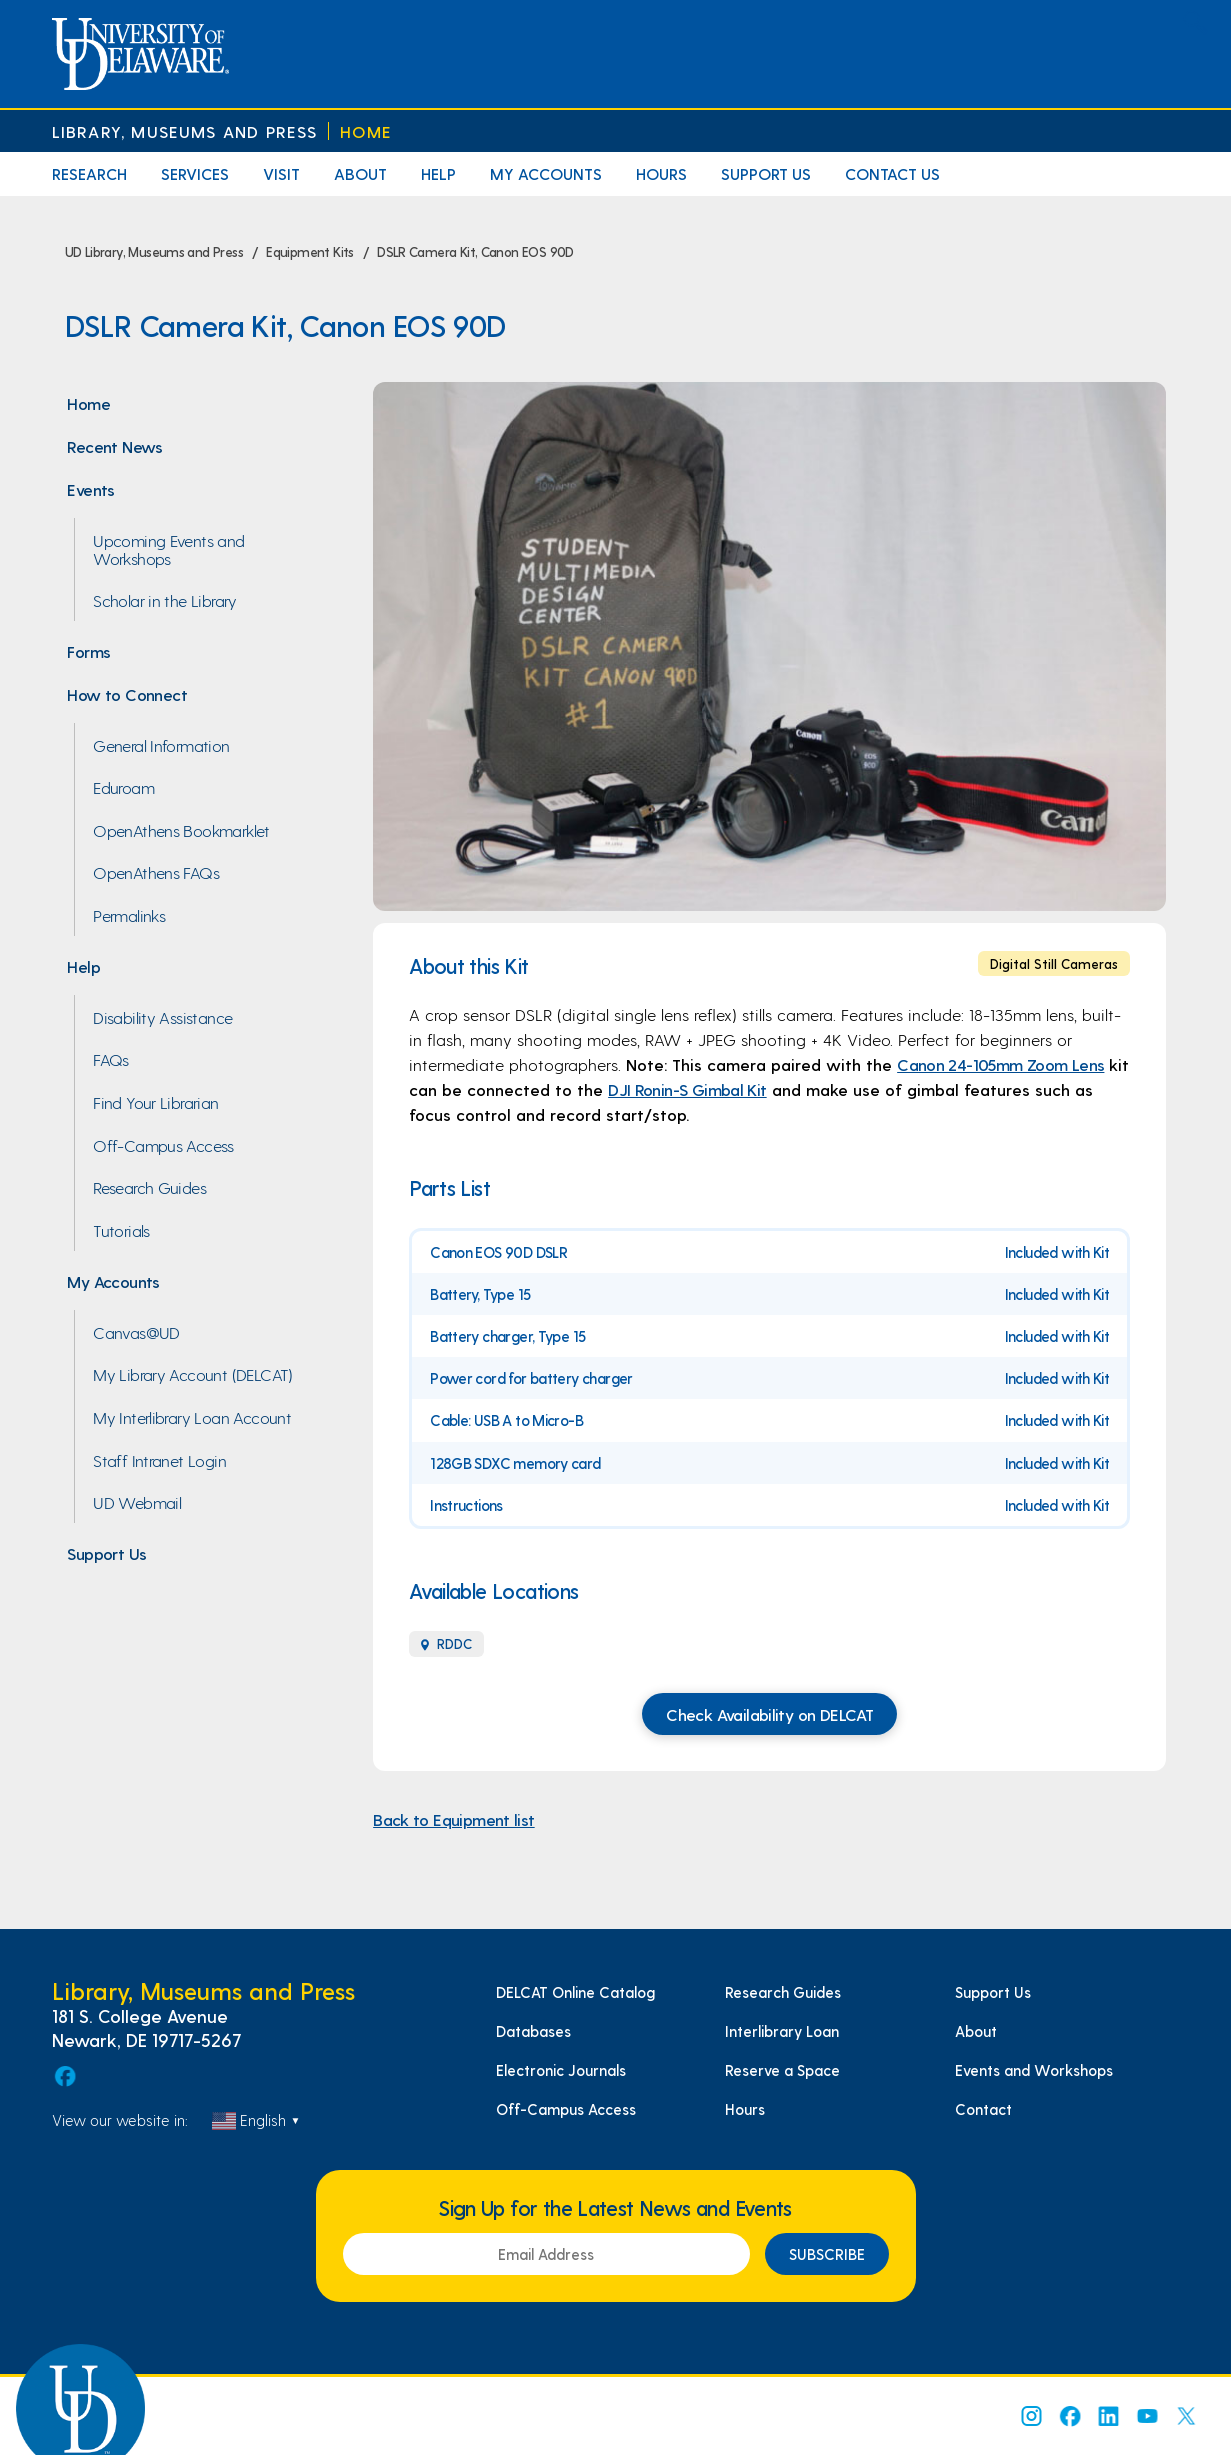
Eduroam (123, 787)
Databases (533, 2031)
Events (90, 489)
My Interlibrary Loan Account (192, 1417)
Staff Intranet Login (159, 1460)
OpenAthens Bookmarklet (181, 830)
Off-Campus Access (163, 1145)
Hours (661, 173)
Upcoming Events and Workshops (168, 549)
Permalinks (129, 915)
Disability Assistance (162, 1017)
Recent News (114, 446)
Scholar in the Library (165, 600)
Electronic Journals (561, 2070)
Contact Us (892, 173)
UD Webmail (137, 1502)
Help (438, 173)
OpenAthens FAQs (156, 872)
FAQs (111, 1059)
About (360, 173)
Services (195, 173)
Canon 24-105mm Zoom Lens (1000, 1064)
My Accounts (546, 173)
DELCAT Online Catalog (575, 1992)
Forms (88, 651)
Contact (983, 2109)
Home (366, 131)
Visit (281, 173)
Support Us (766, 173)
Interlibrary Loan (782, 2031)
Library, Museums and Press (185, 131)
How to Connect (126, 694)
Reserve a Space (782, 2070)
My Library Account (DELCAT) (193, 1374)
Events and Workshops (1034, 2070)
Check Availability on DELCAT (769, 1714)
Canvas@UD (136, 1332)
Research (89, 173)
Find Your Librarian (155, 1102)
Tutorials (121, 1230)
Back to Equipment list (454, 1819)
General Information (161, 745)
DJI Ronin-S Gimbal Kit (687, 1089)
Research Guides (149, 1187)
